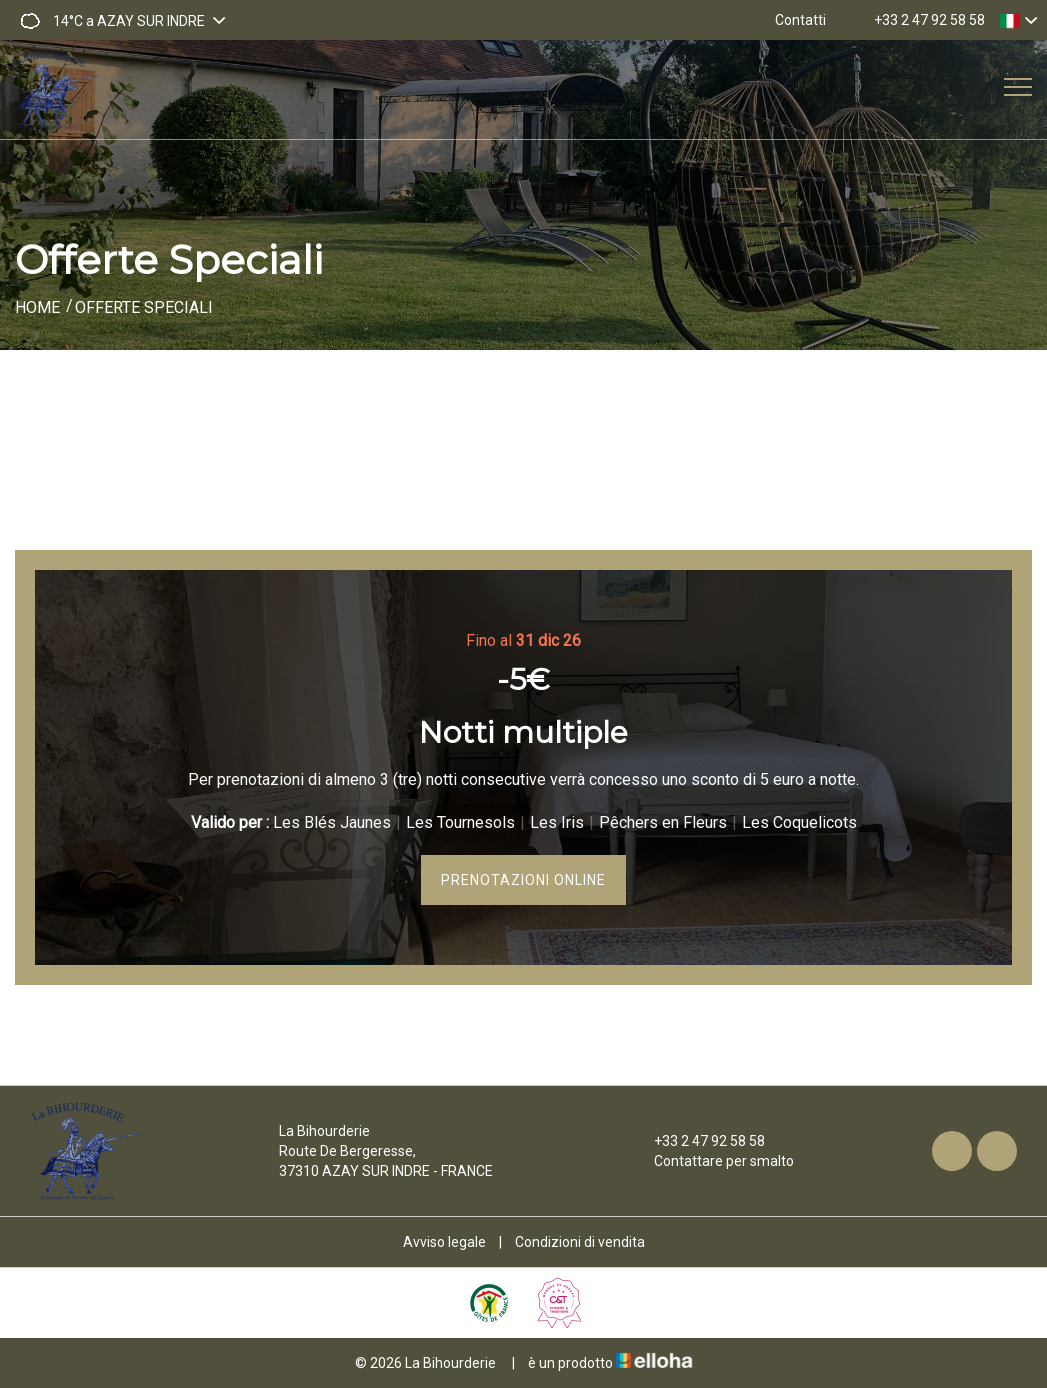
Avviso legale (444, 1242)
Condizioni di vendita (580, 1242)
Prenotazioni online (523, 880)
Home (37, 307)
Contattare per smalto (712, 1161)
